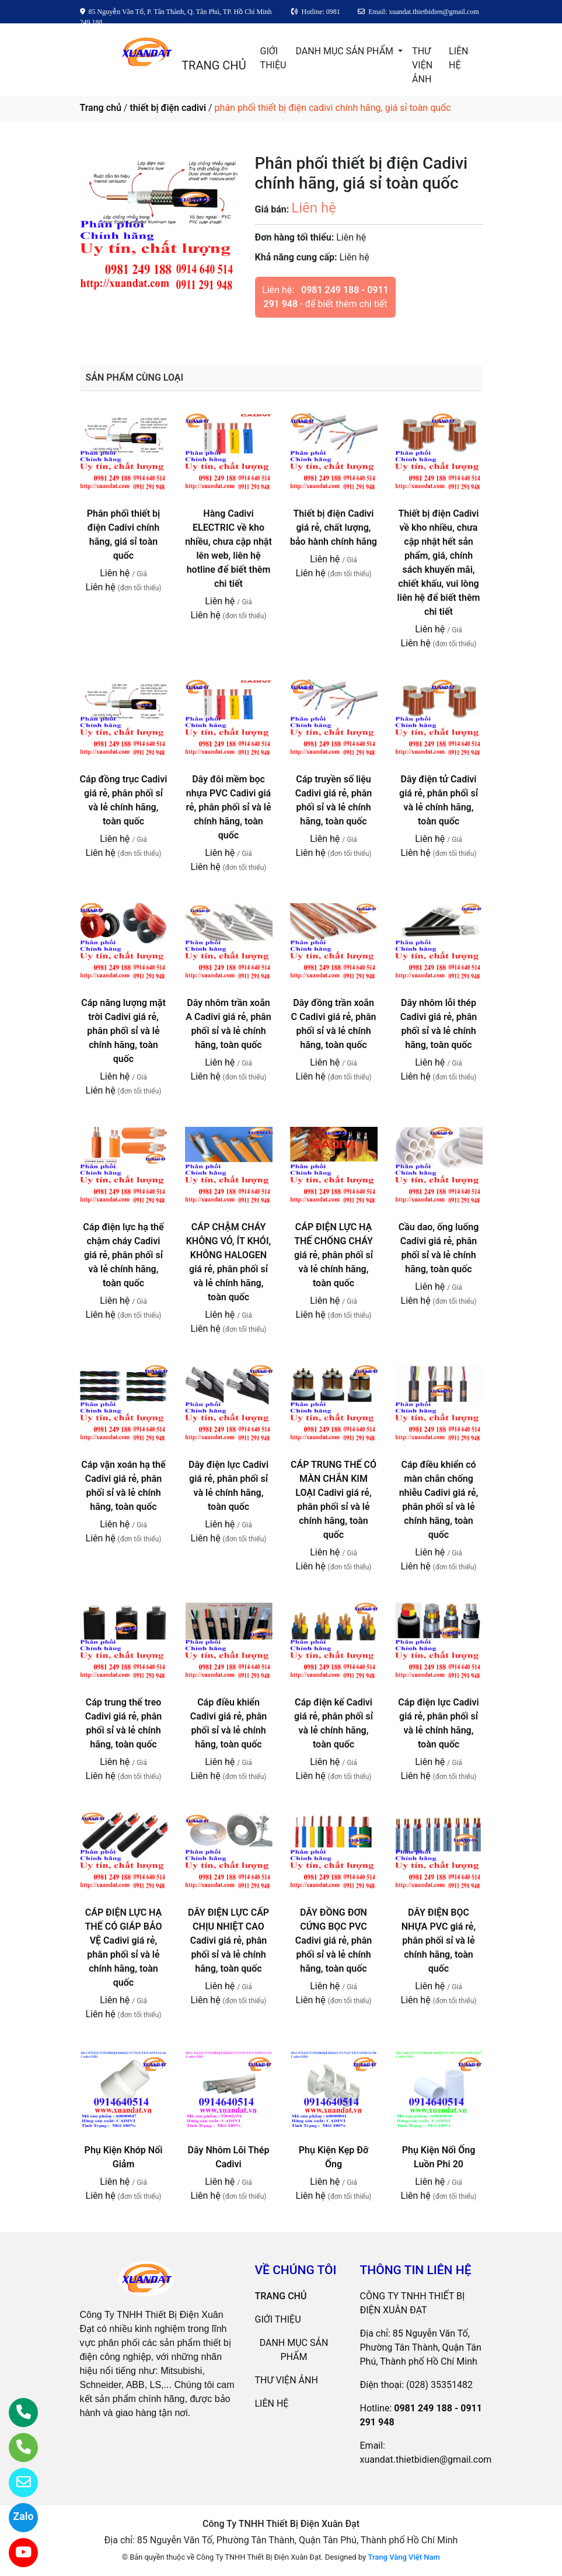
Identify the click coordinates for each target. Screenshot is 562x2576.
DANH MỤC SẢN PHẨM (345, 51)
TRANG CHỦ (213, 65)
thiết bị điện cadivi (168, 107)
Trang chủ (100, 107)
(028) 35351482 (439, 2384)
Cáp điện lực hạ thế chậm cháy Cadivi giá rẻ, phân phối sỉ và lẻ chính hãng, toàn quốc (123, 1255)
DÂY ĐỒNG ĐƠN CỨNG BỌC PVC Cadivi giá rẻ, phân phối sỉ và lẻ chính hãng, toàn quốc (333, 1940)
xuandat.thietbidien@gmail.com (426, 2459)
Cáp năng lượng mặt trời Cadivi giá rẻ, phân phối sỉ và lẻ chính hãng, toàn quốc (123, 1030)
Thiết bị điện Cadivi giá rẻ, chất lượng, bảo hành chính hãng (333, 527)
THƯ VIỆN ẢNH (422, 65)
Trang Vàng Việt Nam (403, 2557)
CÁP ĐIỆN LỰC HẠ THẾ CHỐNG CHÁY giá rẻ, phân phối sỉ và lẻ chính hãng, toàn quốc (333, 1255)
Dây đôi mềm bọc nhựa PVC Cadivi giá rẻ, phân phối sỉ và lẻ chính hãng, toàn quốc (228, 807)
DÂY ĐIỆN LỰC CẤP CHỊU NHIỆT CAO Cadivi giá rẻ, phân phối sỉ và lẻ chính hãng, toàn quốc (228, 1940)
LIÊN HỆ (458, 58)
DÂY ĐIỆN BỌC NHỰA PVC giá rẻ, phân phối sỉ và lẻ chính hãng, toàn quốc (439, 1940)
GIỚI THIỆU (273, 58)
